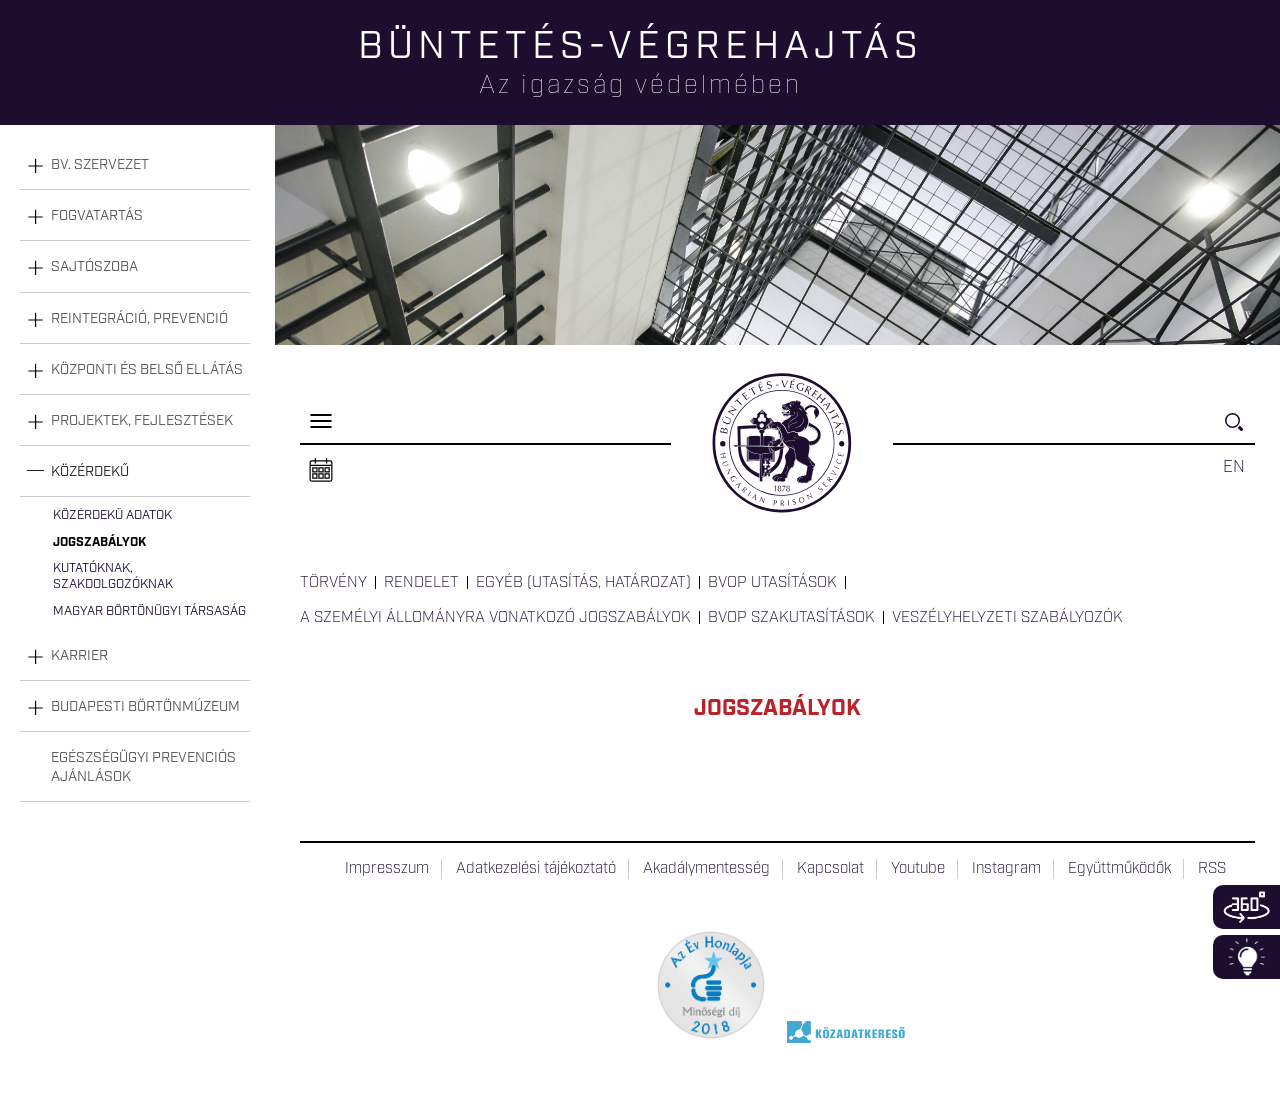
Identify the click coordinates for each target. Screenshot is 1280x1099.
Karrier (79, 656)
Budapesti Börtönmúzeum (145, 707)
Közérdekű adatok (112, 515)
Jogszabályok (99, 542)
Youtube (918, 869)
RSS (1212, 869)
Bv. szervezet (100, 165)
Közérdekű (90, 472)
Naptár (321, 471)
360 (1246, 907)
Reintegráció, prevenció (139, 319)
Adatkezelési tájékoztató (536, 869)
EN (1234, 467)
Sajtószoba (94, 267)
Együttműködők (1119, 869)
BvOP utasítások (772, 583)
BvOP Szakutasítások (791, 618)
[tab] (135, 165)
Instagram (1006, 869)
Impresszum (387, 869)
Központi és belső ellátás (147, 370)
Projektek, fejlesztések (142, 421)
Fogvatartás (97, 216)
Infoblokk (1246, 957)
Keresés (1240, 430)
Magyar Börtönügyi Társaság (149, 611)
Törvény (333, 583)
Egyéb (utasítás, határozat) (583, 583)
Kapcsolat (830, 869)
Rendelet (421, 583)
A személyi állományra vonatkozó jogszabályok (495, 618)
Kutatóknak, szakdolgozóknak (113, 576)
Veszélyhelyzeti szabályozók (1007, 618)
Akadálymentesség (706, 869)
